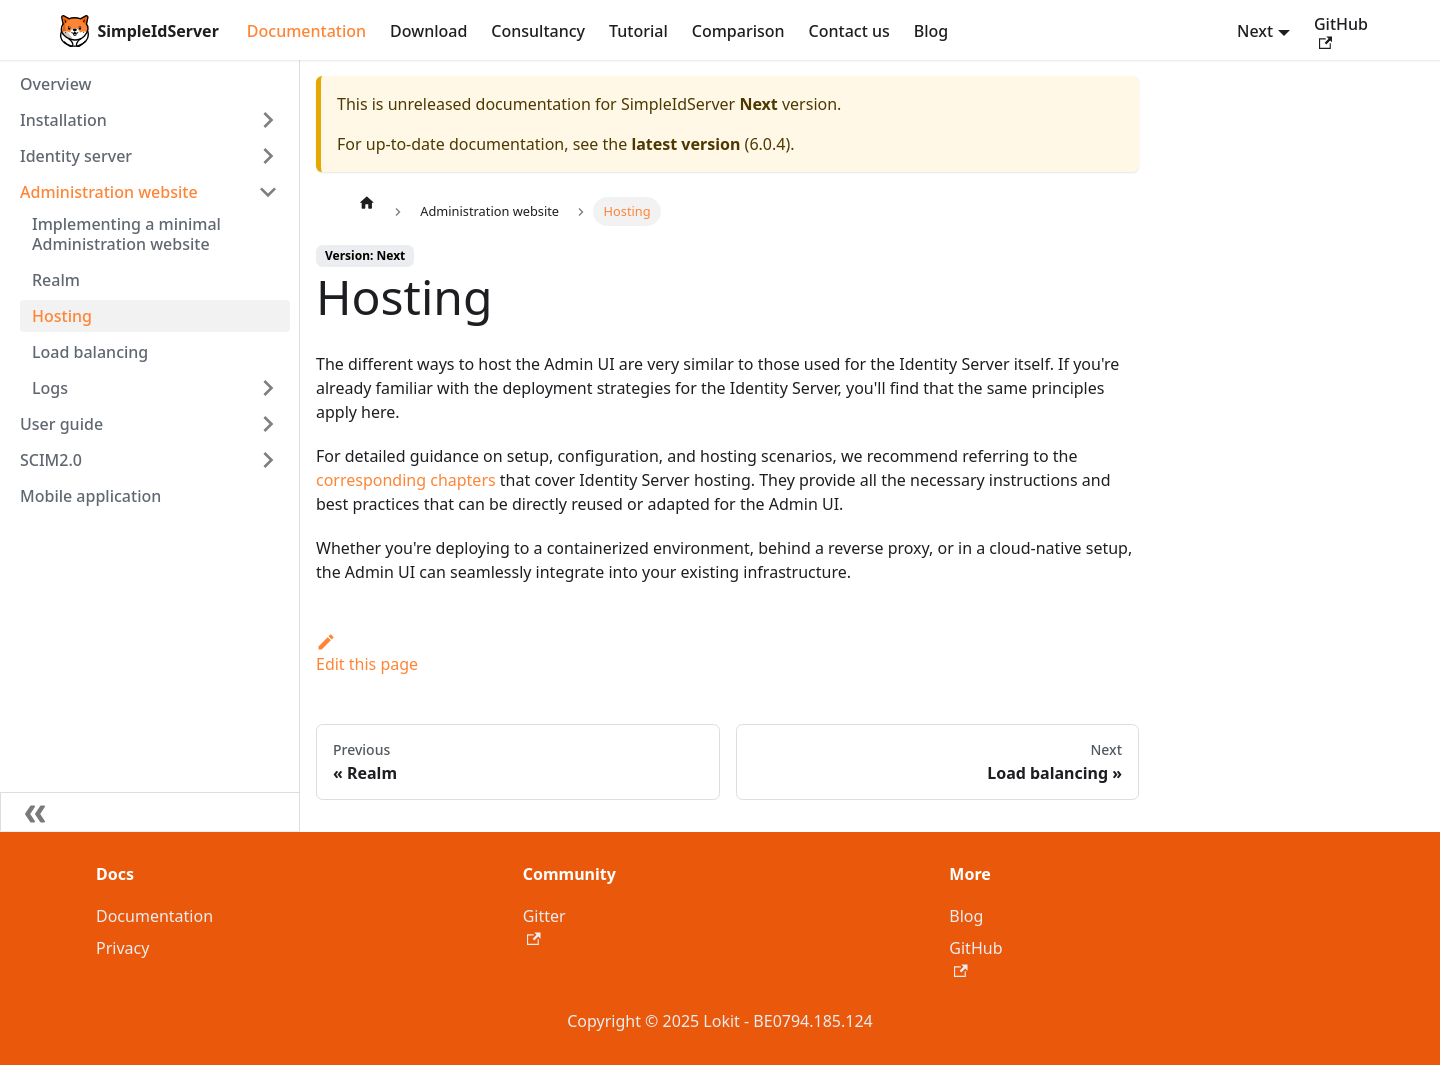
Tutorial (638, 31)
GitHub (1341, 31)
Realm (56, 280)
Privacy (122, 948)
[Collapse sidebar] (150, 812)
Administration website (109, 192)
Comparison (738, 31)
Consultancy (538, 31)
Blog (931, 31)
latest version (685, 144)
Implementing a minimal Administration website (126, 234)
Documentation (306, 31)
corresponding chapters (406, 480)
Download (428, 31)
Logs (50, 388)
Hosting (62, 316)
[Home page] (367, 202)
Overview (55, 84)
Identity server (76, 156)
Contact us (849, 31)
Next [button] (1255, 31)
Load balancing (90, 352)
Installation (63, 120)
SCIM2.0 (51, 460)
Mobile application (90, 496)
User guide (61, 424)
